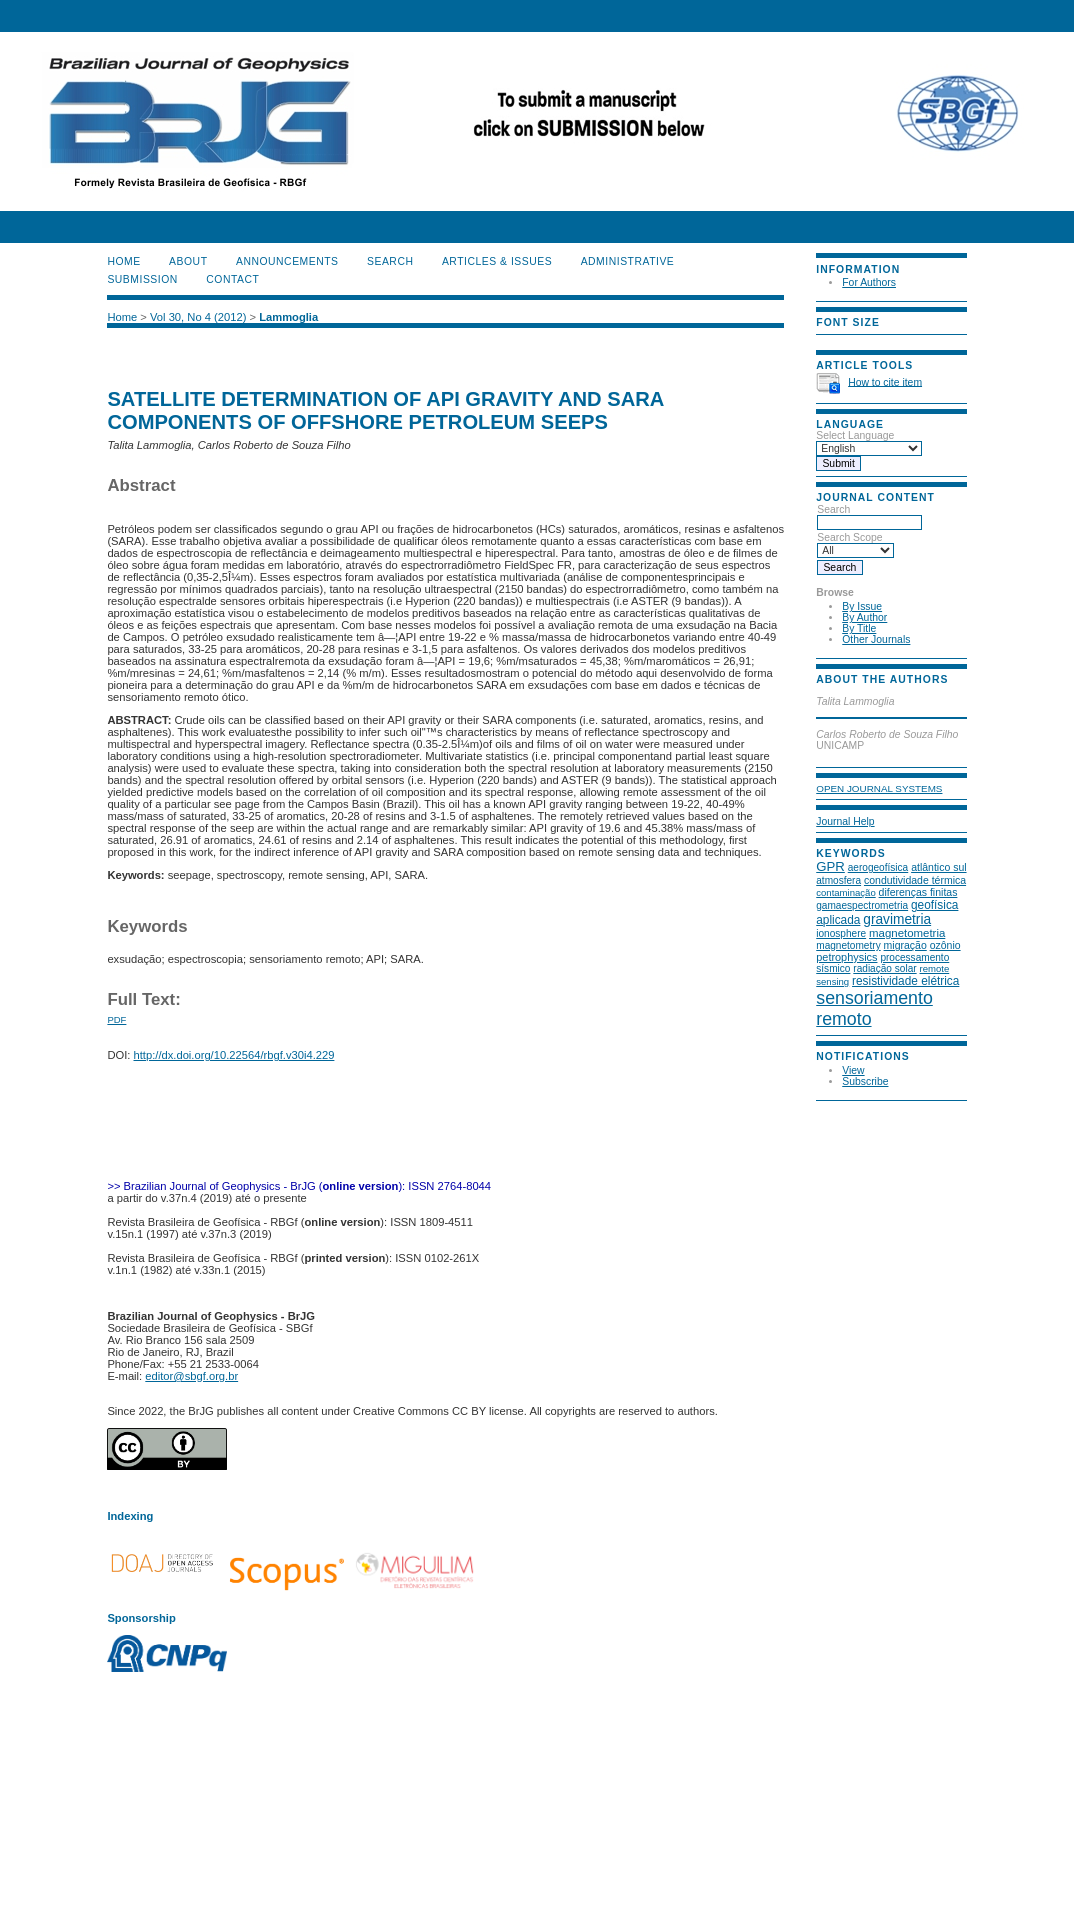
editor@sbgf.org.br (191, 1376)
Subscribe (865, 1081)
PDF (116, 1019)
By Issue (862, 606)
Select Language (855, 435)
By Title (859, 628)
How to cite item (885, 381)
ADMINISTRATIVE (628, 261)
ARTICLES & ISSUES (497, 261)
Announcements (287, 261)
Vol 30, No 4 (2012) (198, 317)
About (188, 261)
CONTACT (232, 279)
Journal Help (845, 821)
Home (123, 261)
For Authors (869, 282)
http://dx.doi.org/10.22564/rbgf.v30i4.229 (234, 1055)
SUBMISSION (142, 279)
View (853, 1070)
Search (869, 516)
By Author (864, 617)
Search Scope (855, 544)
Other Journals (876, 639)
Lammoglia (288, 317)
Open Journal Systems (879, 788)
